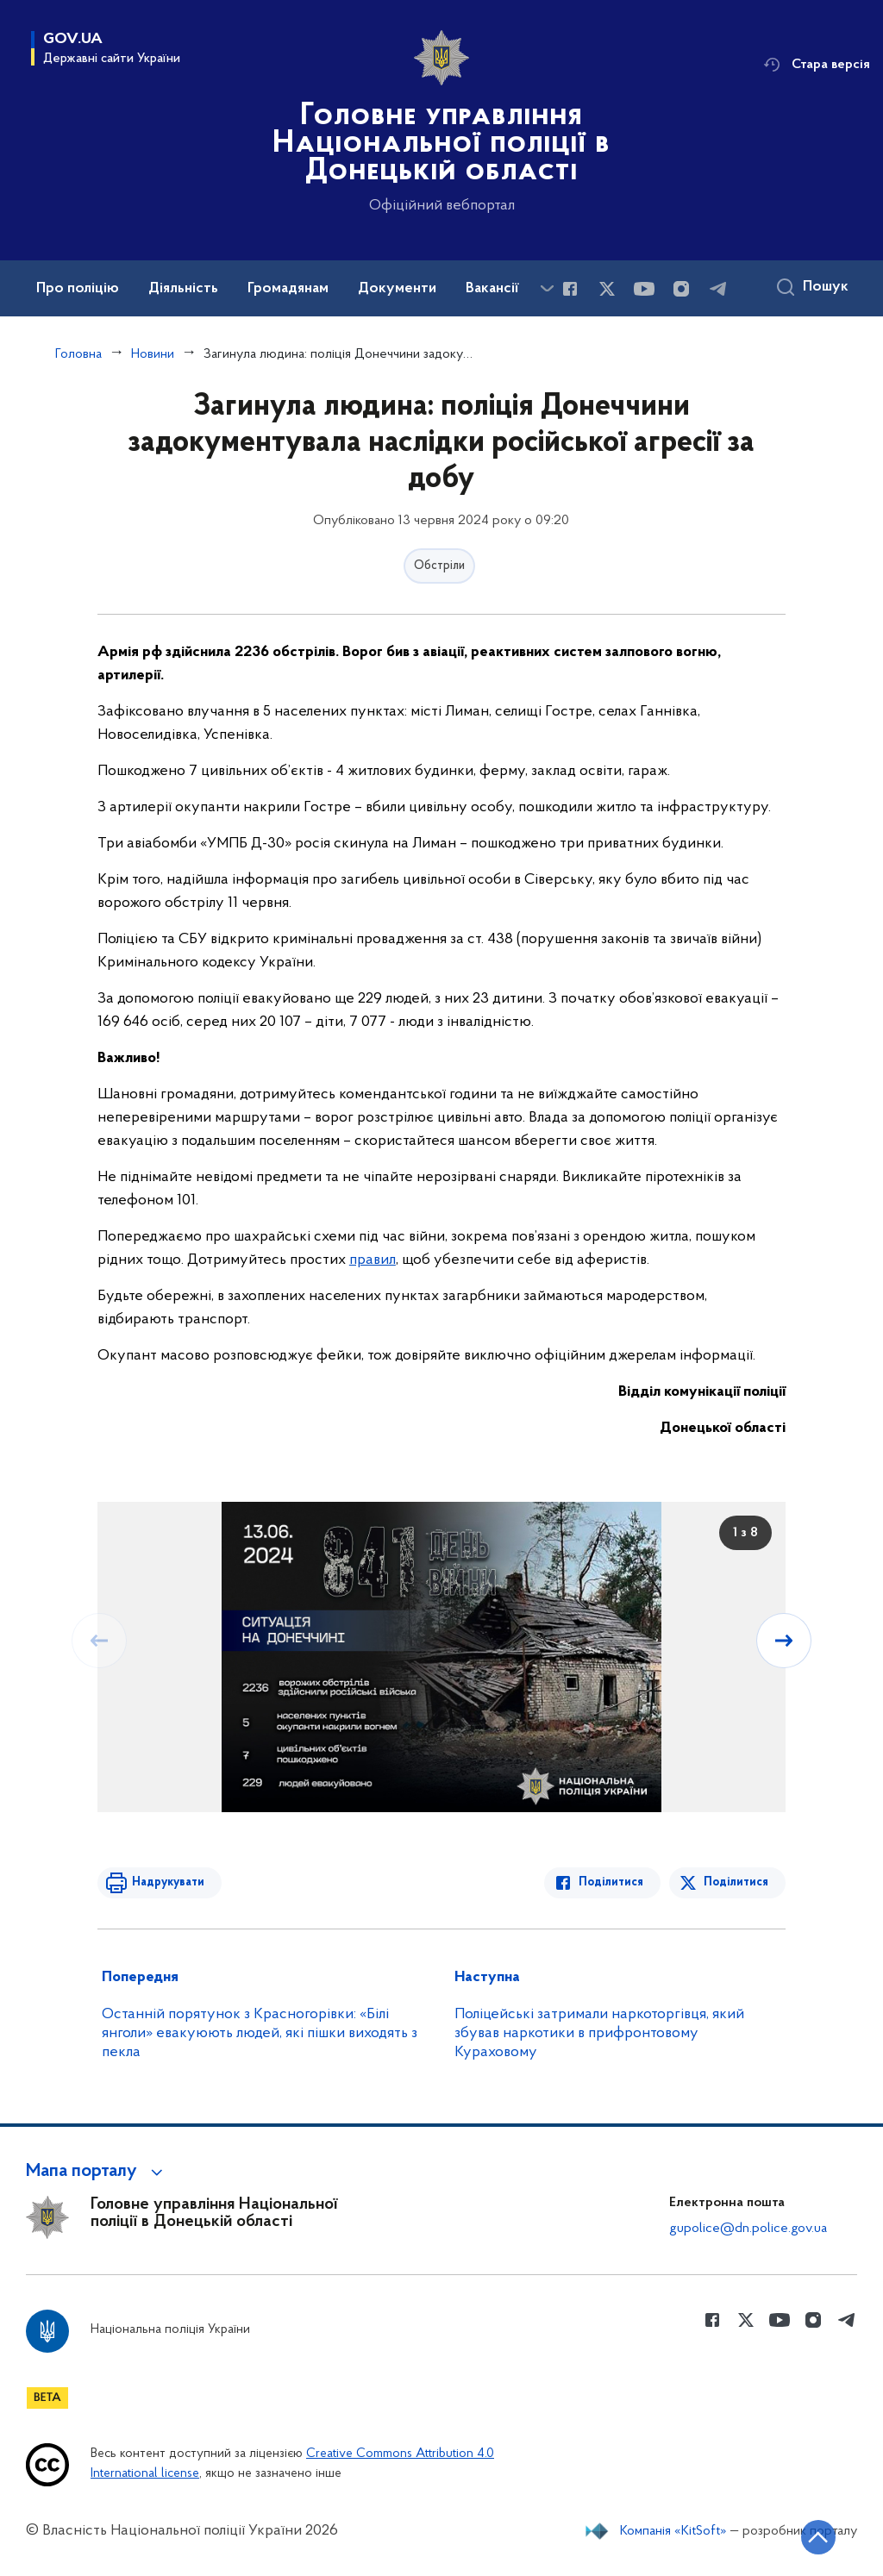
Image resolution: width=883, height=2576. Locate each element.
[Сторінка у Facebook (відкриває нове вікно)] (570, 288)
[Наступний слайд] (783, 1640)
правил (372, 1260)
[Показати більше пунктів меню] (547, 288)
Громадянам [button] (288, 289)
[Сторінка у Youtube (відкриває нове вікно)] (644, 288)
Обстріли (439, 566)
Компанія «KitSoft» (673, 2531)
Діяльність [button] (183, 289)
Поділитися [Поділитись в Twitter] (736, 1882)
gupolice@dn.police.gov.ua (748, 2228)
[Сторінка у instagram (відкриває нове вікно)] (681, 288)
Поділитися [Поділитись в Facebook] (611, 1882)
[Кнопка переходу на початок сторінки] (818, 2537)
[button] (97, 2171)
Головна (78, 354)
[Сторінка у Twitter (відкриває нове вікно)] (607, 288)
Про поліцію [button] (77, 289)
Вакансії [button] (492, 289)
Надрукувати (168, 1882)
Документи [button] (397, 289)
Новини (152, 354)
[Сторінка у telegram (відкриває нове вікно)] (718, 288)
